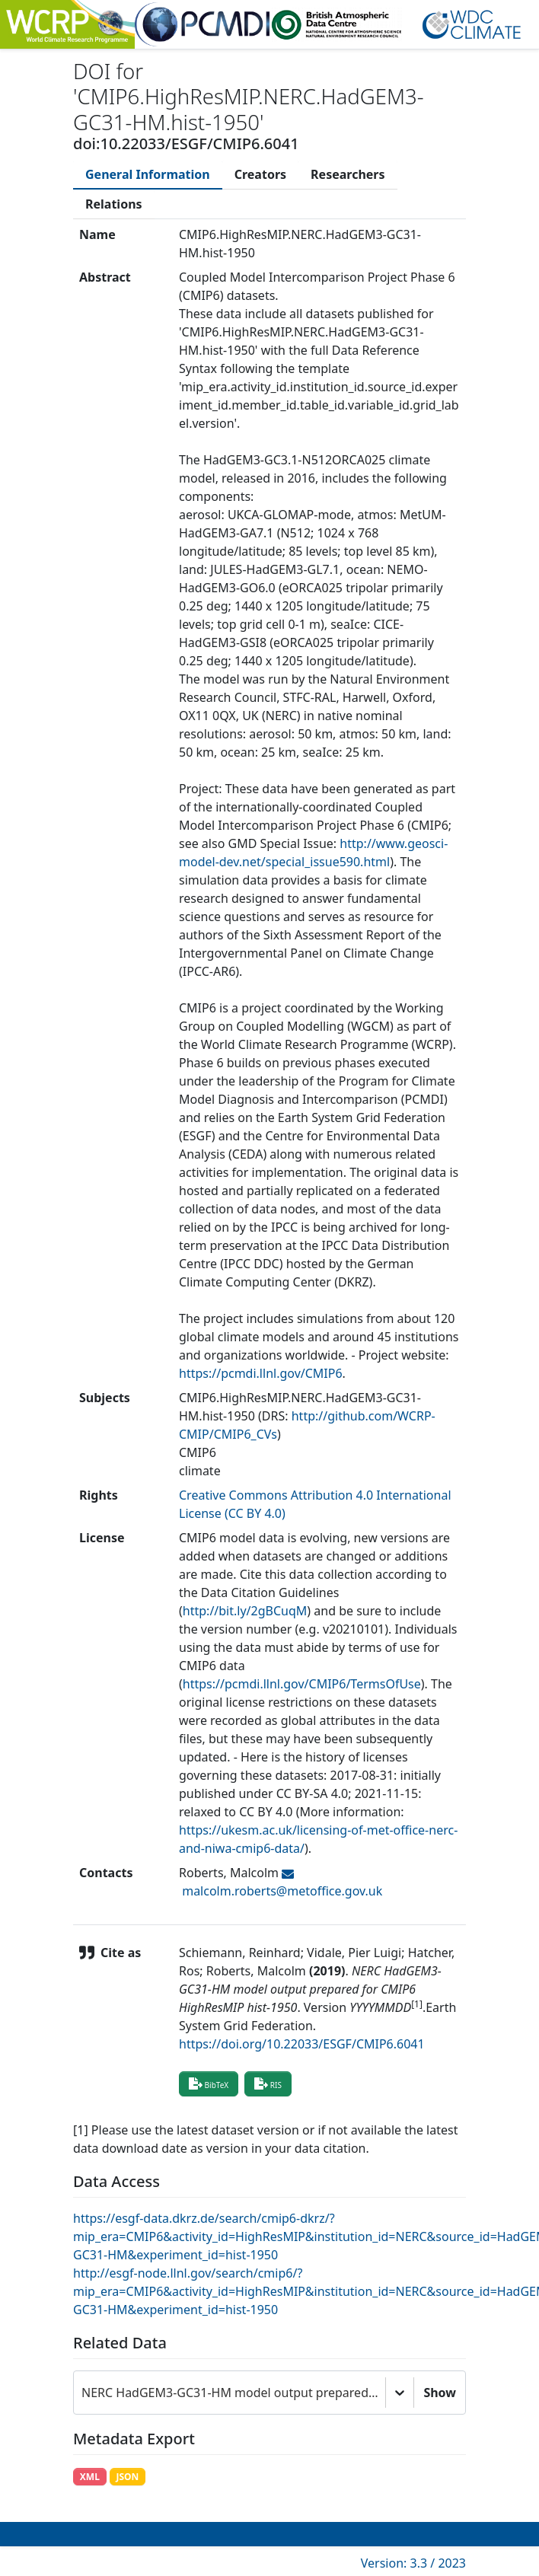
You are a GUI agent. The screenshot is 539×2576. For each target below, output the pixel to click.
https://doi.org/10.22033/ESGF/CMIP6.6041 (302, 2044)
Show (439, 2392)
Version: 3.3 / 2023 (413, 2563)
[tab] (147, 174)
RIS (268, 2083)
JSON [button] (127, 2476)
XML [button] (90, 2476)
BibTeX (208, 2083)
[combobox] (83, 2392)
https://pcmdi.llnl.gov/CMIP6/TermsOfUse (302, 1683)
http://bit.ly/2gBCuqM (245, 1610)
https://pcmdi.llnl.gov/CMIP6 (261, 1373)
